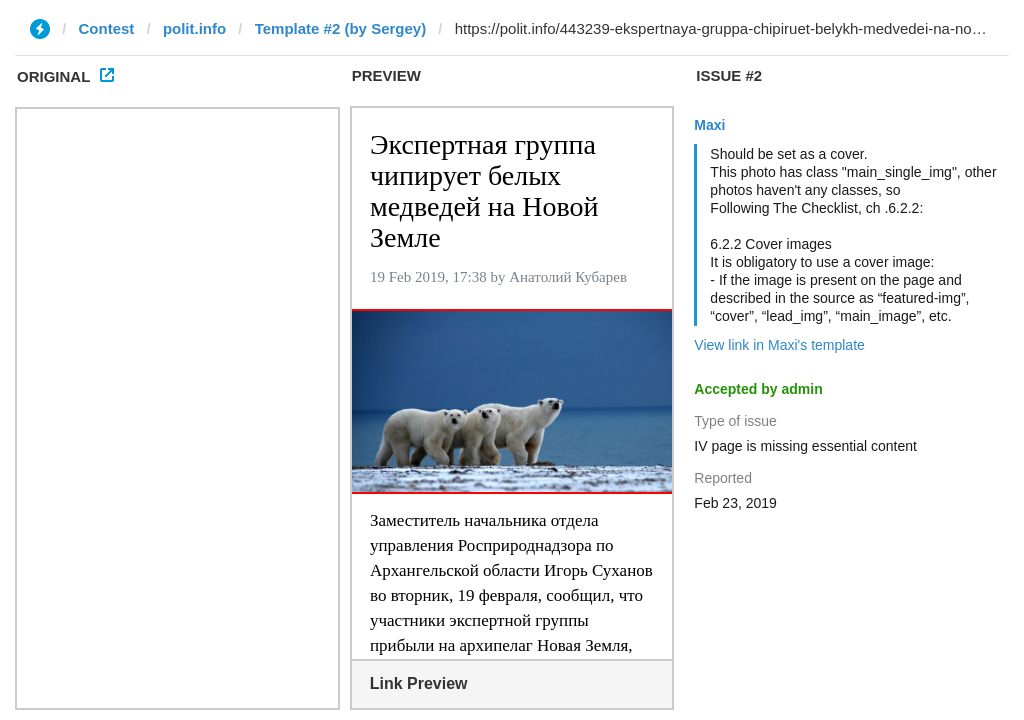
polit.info (194, 28)
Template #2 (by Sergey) (340, 28)
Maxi (709, 125)
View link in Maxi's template (779, 345)
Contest (107, 28)
